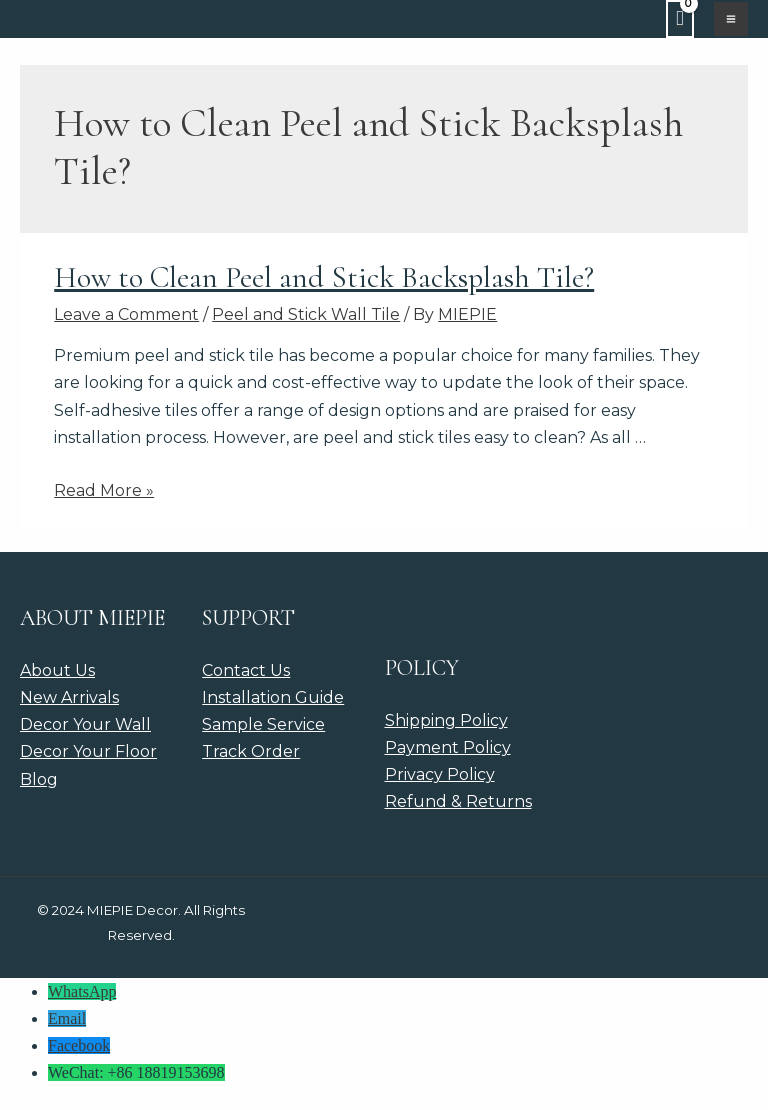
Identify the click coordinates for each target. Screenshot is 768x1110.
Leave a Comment (126, 314)
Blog (39, 779)
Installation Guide (273, 697)
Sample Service (263, 724)
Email (67, 1018)
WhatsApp (82, 991)
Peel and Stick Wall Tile (306, 314)
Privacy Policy (440, 774)
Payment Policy (448, 747)
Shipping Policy (446, 720)
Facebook (79, 1045)
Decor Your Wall (85, 724)
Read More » (104, 490)
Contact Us (246, 670)
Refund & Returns (458, 801)
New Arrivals (69, 697)
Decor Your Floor (88, 751)
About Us (57, 670)
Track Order (251, 751)
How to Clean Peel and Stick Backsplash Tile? (324, 277)
